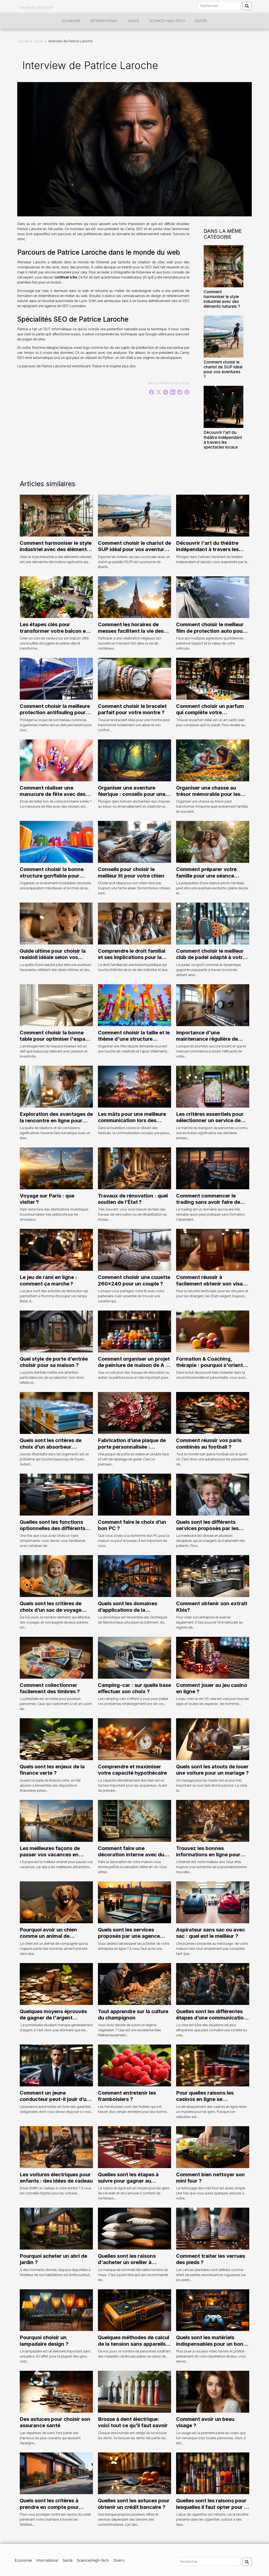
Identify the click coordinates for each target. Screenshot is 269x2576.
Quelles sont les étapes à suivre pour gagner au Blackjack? (128, 2180)
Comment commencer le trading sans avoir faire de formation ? (208, 1202)
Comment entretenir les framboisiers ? (127, 2096)
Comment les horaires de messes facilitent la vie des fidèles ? (131, 630)
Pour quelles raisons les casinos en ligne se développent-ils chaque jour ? (212, 2099)
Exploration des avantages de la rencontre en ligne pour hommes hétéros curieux (56, 1120)
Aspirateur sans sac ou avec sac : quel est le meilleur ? (210, 1933)
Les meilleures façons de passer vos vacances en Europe (50, 1854)
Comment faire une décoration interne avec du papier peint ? (131, 1854)
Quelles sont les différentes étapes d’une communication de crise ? (211, 2017)
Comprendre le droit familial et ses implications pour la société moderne (131, 957)
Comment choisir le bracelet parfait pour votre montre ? (132, 709)
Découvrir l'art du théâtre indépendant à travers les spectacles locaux (223, 439)
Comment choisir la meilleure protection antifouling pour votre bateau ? (55, 712)
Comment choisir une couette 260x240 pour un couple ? (134, 1280)
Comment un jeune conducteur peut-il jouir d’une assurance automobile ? (56, 2099)
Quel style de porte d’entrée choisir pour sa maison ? (54, 1362)
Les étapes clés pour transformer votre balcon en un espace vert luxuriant (54, 630)
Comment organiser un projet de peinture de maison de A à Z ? (134, 1365)
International (104, 21)
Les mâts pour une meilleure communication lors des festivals (132, 1120)
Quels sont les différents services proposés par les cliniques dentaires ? (207, 1528)
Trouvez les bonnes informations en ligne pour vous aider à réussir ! (208, 1854)
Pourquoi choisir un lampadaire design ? (44, 2340)
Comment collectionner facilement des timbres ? (50, 1688)
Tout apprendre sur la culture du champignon (133, 2014)
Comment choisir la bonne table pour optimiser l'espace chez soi (55, 1039)
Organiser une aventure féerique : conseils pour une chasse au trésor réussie (131, 794)
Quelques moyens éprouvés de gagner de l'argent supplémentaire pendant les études (54, 2021)
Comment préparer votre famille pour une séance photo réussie (206, 875)
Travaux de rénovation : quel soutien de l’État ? (133, 1199)
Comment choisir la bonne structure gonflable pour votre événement (52, 875)
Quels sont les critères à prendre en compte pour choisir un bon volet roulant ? (55, 2506)
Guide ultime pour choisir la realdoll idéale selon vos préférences (53, 957)
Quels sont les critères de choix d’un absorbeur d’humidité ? (51, 1446)
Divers (201, 21)
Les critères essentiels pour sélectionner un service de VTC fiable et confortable (210, 1120)
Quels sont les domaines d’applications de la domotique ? (127, 1609)
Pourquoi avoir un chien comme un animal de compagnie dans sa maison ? (55, 1936)
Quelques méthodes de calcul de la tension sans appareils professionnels (133, 2343)
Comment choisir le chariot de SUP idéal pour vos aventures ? (223, 369)
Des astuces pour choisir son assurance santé (55, 2422)
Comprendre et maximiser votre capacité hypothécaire (132, 1770)
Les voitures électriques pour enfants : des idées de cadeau (56, 2177)
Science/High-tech (167, 21)
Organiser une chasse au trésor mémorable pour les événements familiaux (208, 794)
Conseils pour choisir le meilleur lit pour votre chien (131, 872)
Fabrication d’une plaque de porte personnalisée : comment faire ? (132, 1446)
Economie (71, 21)
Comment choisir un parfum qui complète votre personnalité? (210, 712)
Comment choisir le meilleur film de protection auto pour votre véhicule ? (210, 630)
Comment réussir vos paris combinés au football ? (208, 1443)
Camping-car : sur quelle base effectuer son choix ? (134, 1688)
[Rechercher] (219, 6)
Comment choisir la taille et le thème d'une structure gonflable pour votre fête (134, 1039)
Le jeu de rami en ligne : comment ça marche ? (48, 1280)
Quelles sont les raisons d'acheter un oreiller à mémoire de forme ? (127, 2262)
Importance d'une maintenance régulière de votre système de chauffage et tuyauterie (210, 1042)
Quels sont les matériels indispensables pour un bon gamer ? (209, 2343)
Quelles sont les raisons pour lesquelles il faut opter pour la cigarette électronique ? (212, 2506)
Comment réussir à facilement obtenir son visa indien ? (209, 1283)
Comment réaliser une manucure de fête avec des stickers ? (53, 794)
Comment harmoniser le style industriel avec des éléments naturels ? (222, 299)
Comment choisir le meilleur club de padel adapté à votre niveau (210, 957)
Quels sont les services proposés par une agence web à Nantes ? (129, 1936)
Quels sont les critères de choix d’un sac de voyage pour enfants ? (51, 1609)
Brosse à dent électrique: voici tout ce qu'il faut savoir (133, 2422)
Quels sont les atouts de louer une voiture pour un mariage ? (212, 1770)
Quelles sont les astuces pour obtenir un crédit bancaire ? (134, 2503)
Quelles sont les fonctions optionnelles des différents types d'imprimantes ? (52, 1528)
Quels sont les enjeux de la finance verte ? (52, 1770)
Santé (133, 21)
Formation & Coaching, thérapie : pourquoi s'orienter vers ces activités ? (212, 1365)
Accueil (23, 41)
